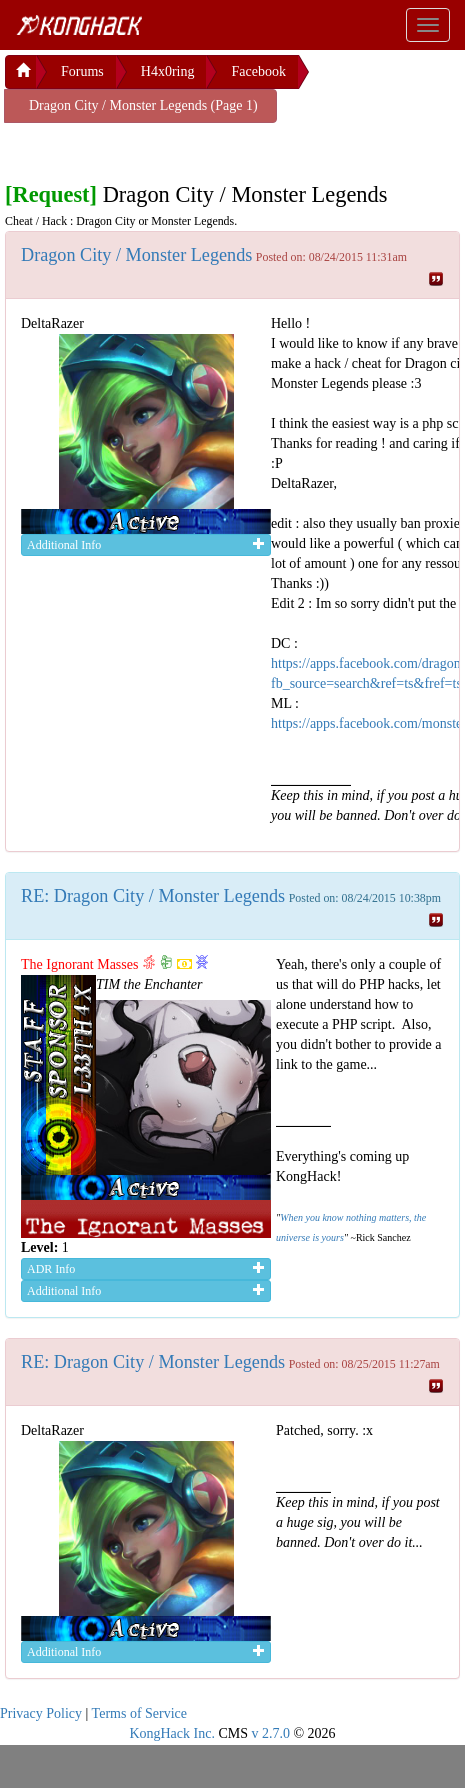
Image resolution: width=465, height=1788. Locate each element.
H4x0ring (168, 71)
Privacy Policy (41, 1713)
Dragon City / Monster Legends (136, 255)
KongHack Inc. (172, 1733)
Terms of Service (139, 1713)
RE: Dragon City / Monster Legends (153, 896)
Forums (82, 71)
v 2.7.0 (270, 1733)
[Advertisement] (165, 148)
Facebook (258, 71)
